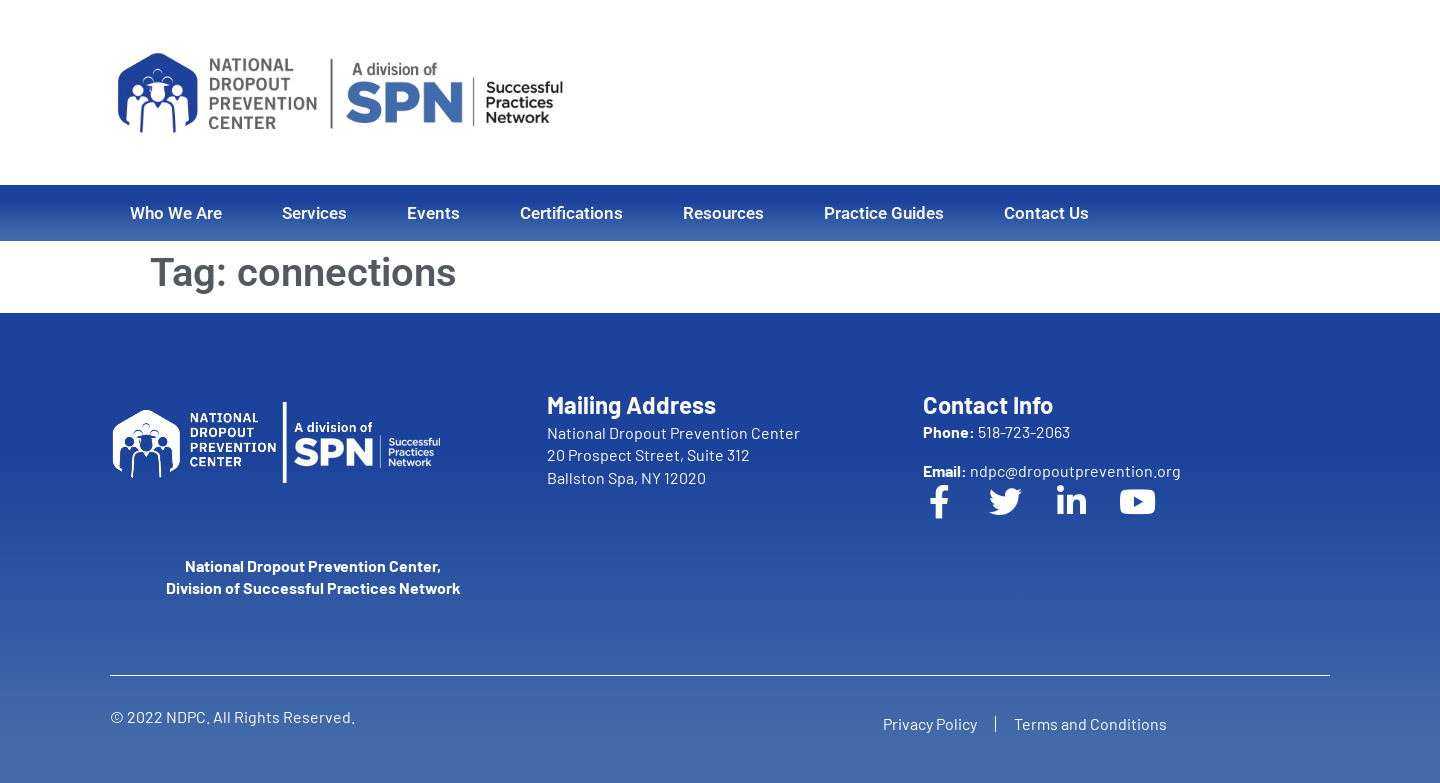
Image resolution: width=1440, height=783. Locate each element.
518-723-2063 (996, 431)
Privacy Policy (928, 723)
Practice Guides (884, 213)
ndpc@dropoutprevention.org (1052, 470)
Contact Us (1046, 213)
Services (314, 213)
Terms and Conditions (1092, 723)
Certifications (571, 213)
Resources (723, 213)
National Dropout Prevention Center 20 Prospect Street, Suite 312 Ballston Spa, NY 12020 (673, 455)
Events (433, 213)
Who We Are (176, 213)
